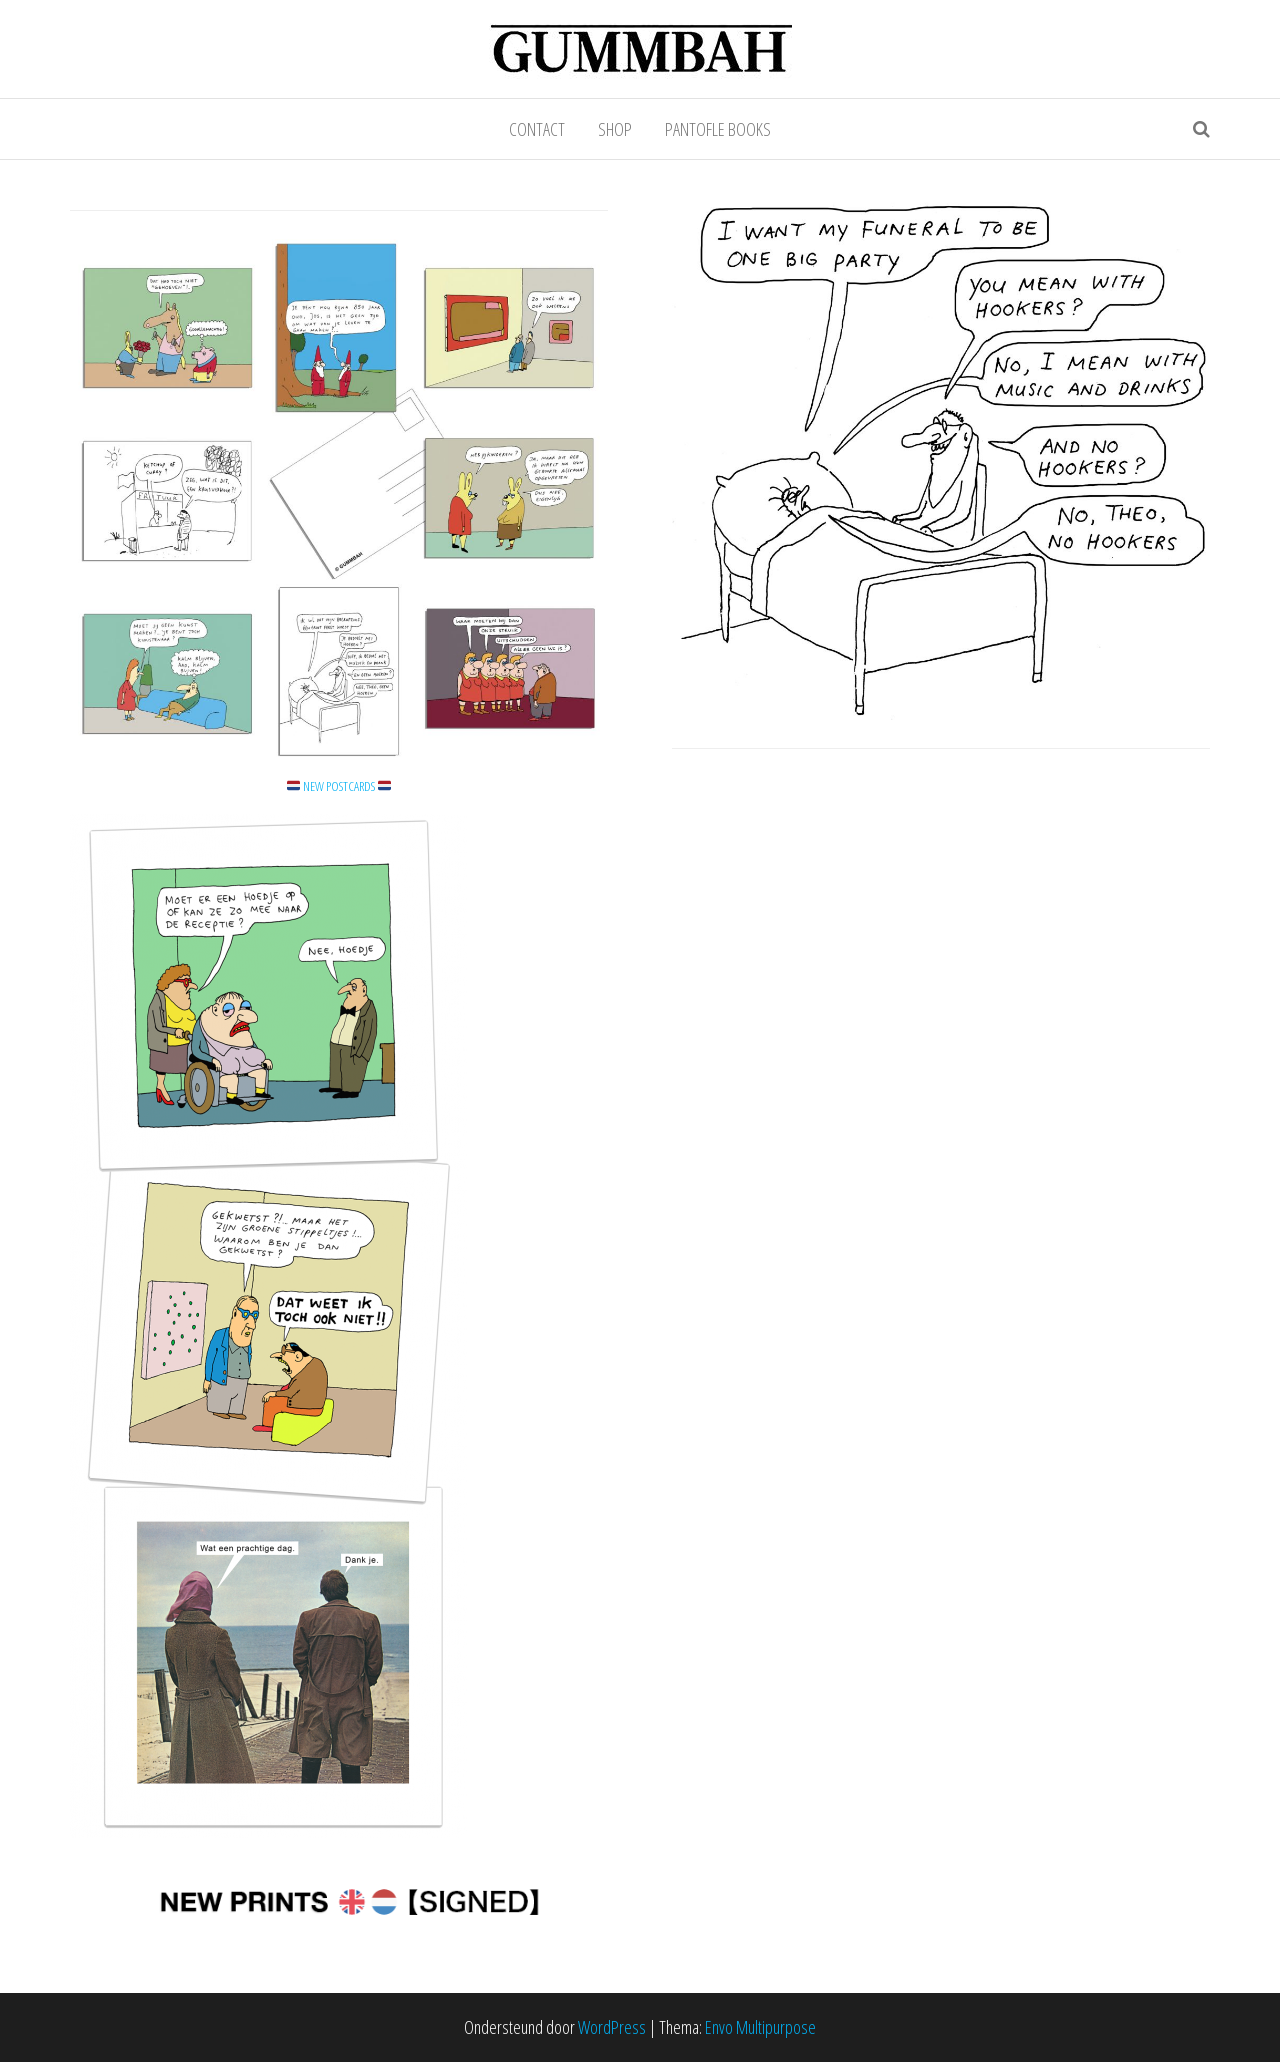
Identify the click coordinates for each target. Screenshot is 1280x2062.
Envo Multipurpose (760, 2027)
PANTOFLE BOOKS (718, 129)
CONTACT (537, 129)
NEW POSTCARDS (339, 786)
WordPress (612, 2027)
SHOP (615, 129)
